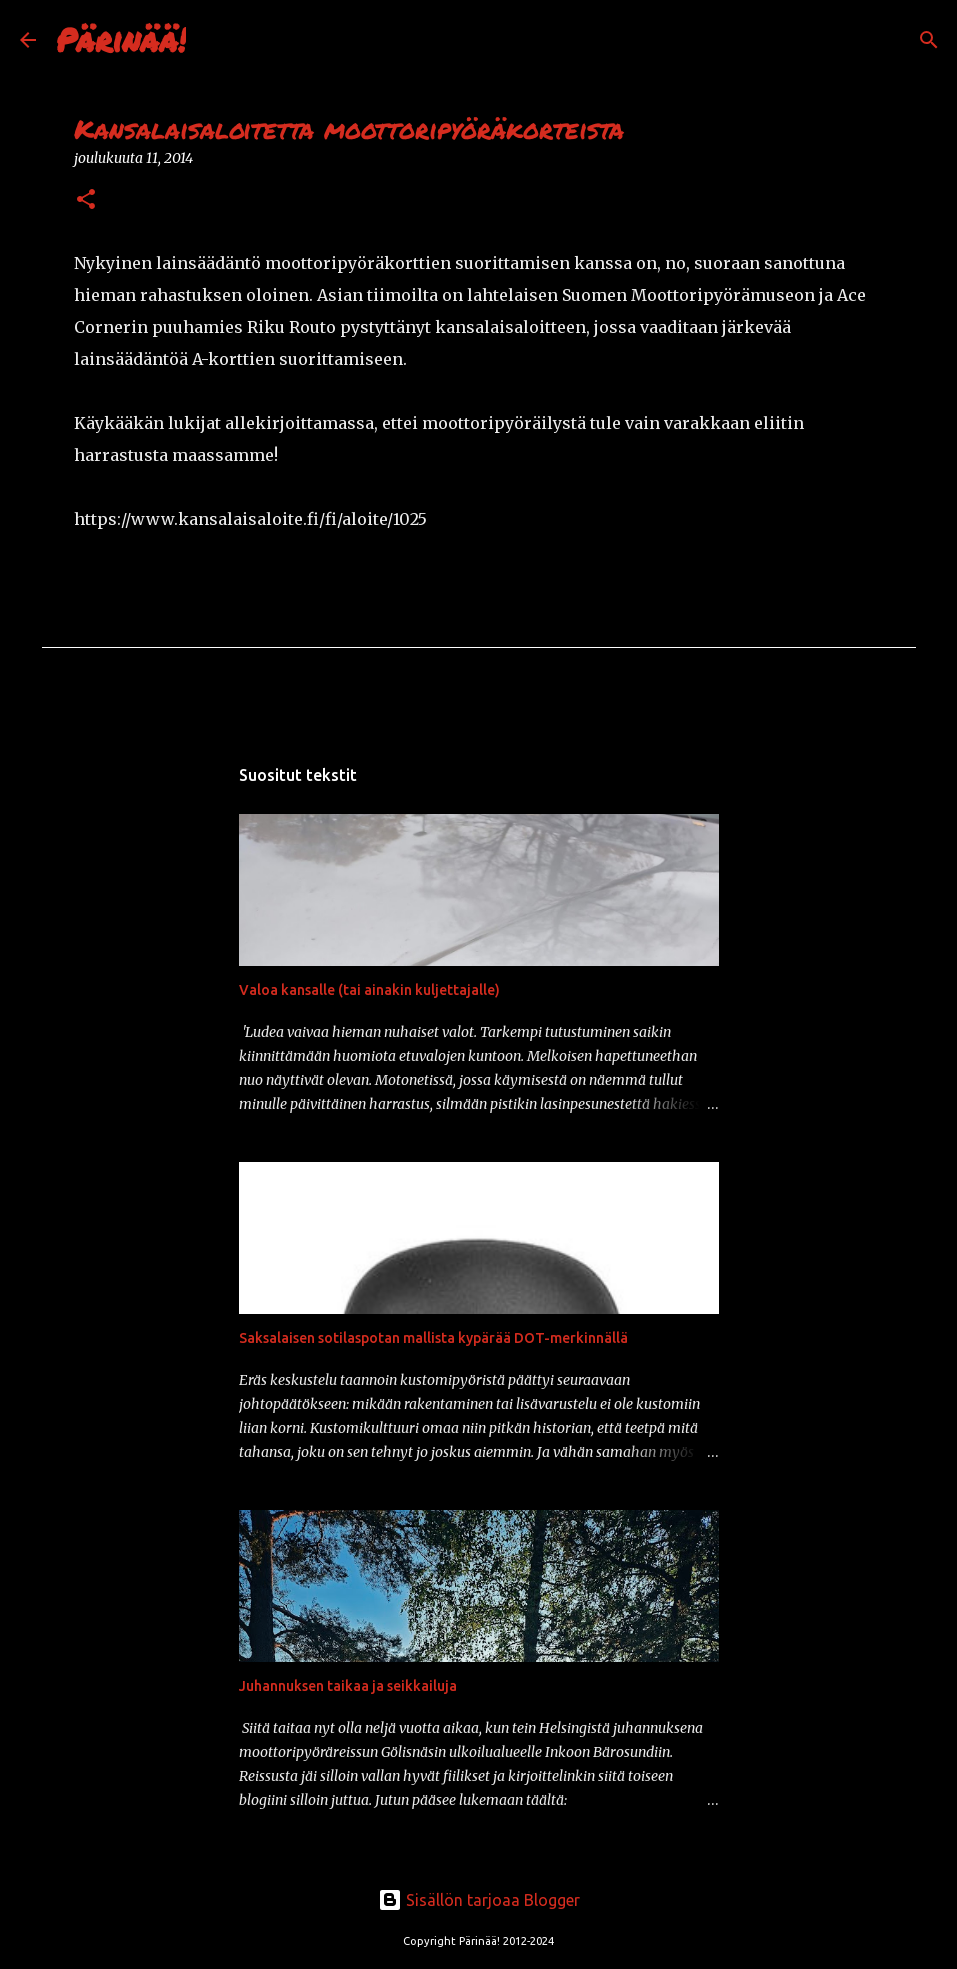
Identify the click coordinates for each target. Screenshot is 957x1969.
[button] (86, 200)
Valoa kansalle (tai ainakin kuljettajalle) (369, 990)
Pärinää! (121, 39)
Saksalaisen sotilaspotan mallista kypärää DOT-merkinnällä (433, 1338)
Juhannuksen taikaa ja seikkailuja (348, 1686)
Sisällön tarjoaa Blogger (479, 1900)
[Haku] (214, 40)
